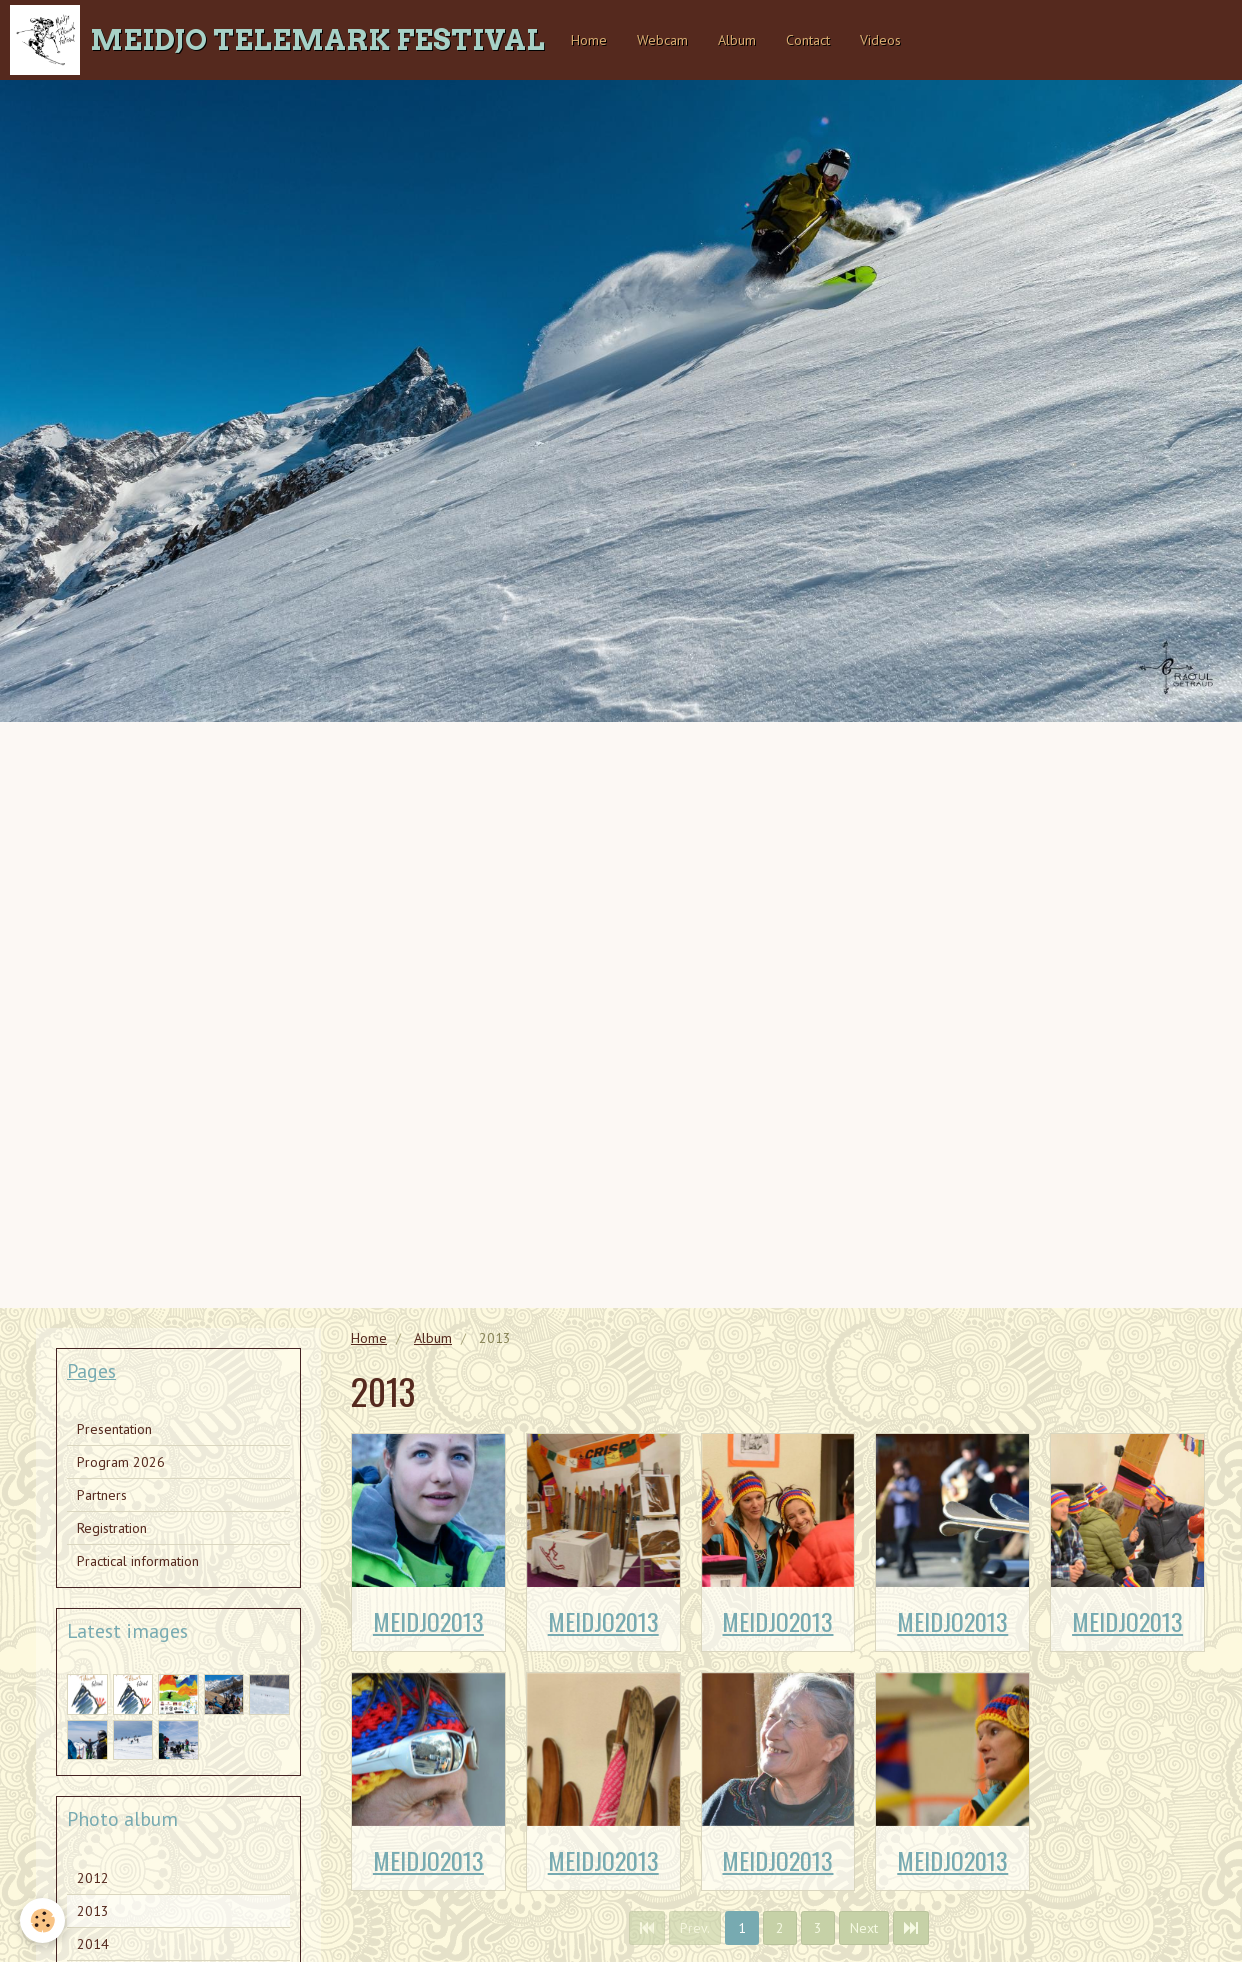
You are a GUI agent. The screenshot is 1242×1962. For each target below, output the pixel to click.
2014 (93, 1944)
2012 (93, 1878)
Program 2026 (121, 1462)
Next (864, 1928)
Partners (102, 1495)
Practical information (138, 1561)
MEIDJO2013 (428, 1621)
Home (589, 40)
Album (737, 40)
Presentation (114, 1429)
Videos (880, 40)
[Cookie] (42, 1920)
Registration (112, 1528)
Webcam (662, 40)
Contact (808, 40)
